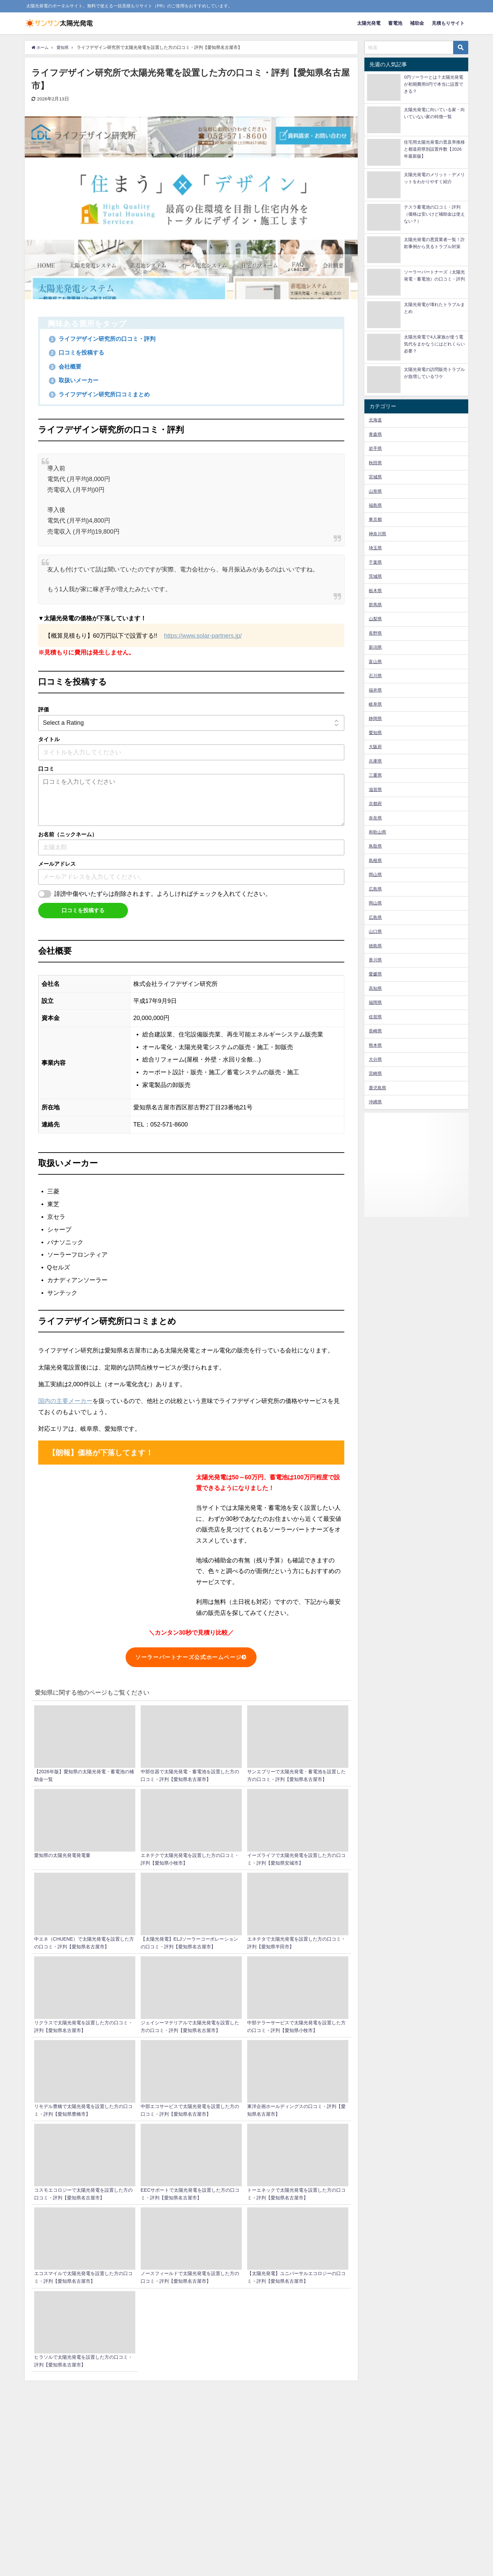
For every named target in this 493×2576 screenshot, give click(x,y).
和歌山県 (377, 832)
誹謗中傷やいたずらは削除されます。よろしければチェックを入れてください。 (162, 894)
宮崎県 (375, 1073)
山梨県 (375, 619)
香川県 (375, 960)
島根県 (375, 860)
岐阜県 (375, 704)
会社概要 (66, 367)
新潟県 (375, 647)
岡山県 (375, 874)
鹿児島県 (377, 1088)
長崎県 (375, 1031)
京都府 (375, 803)
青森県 (375, 434)
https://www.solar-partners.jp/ (203, 636)
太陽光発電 (368, 23)
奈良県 (375, 818)
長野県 (375, 633)
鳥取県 (375, 846)
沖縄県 (375, 1102)
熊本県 (375, 1045)
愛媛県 (375, 974)
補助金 (417, 23)
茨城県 (375, 576)
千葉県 (375, 562)
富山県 (375, 661)
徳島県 (375, 946)
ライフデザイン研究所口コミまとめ (102, 394)
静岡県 (375, 718)
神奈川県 (377, 534)
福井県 (375, 690)
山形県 (375, 491)
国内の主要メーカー (65, 1401)
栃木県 (375, 591)
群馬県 (375, 605)
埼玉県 (375, 548)
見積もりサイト (448, 23)
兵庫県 (375, 761)
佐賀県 (375, 1017)
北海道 (375, 420)
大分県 (375, 1059)
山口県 (375, 931)
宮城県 (375, 477)
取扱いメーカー (75, 381)
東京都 (375, 519)
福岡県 (375, 1002)
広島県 (375, 889)
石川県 (375, 676)
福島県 (375, 505)
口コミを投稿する (78, 353)
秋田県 (375, 463)
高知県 (375, 988)
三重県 (375, 775)
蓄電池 (395, 23)
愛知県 (375, 732)
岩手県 (375, 448)
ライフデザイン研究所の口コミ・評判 (105, 339)
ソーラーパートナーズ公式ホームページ (191, 1657)
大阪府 (375, 747)
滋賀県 (375, 789)
